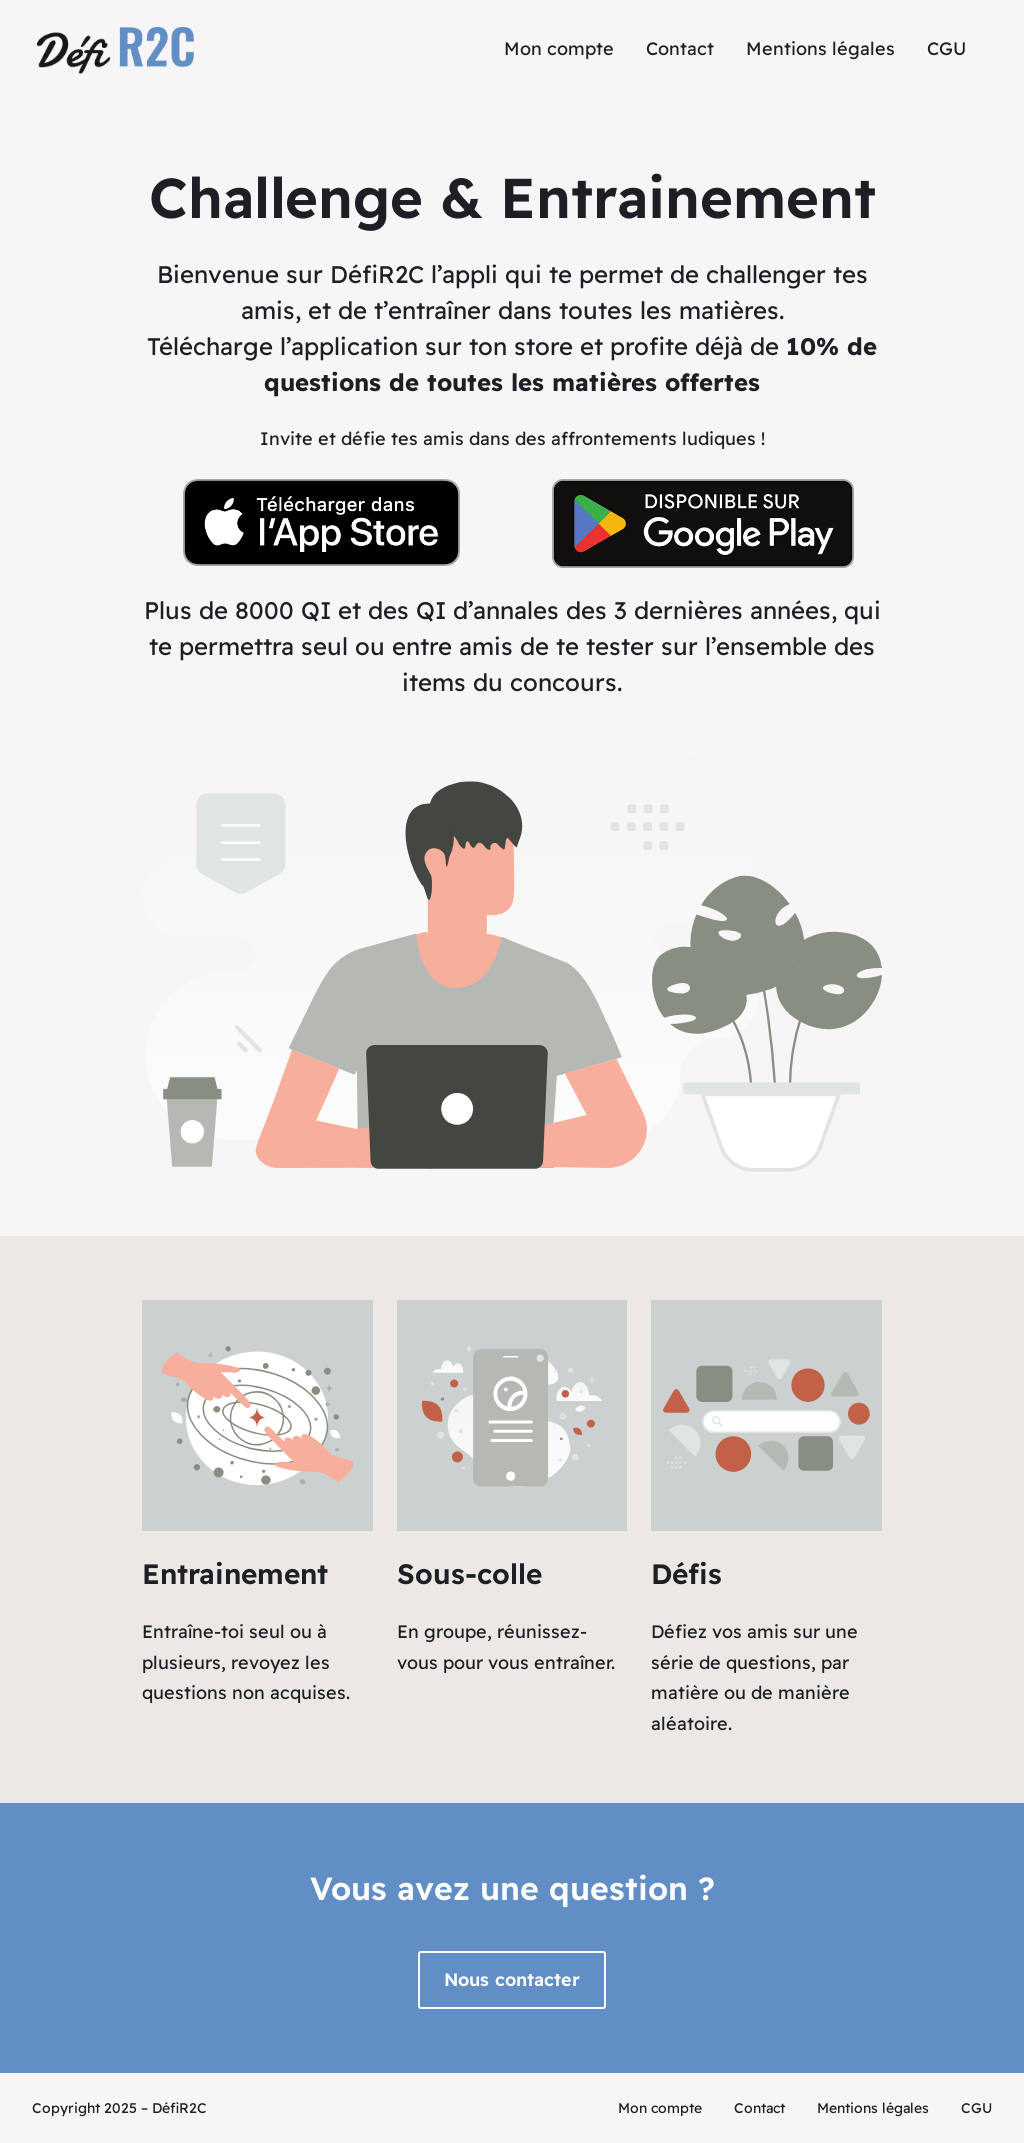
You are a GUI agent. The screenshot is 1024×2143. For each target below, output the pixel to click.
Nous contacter (512, 1979)
